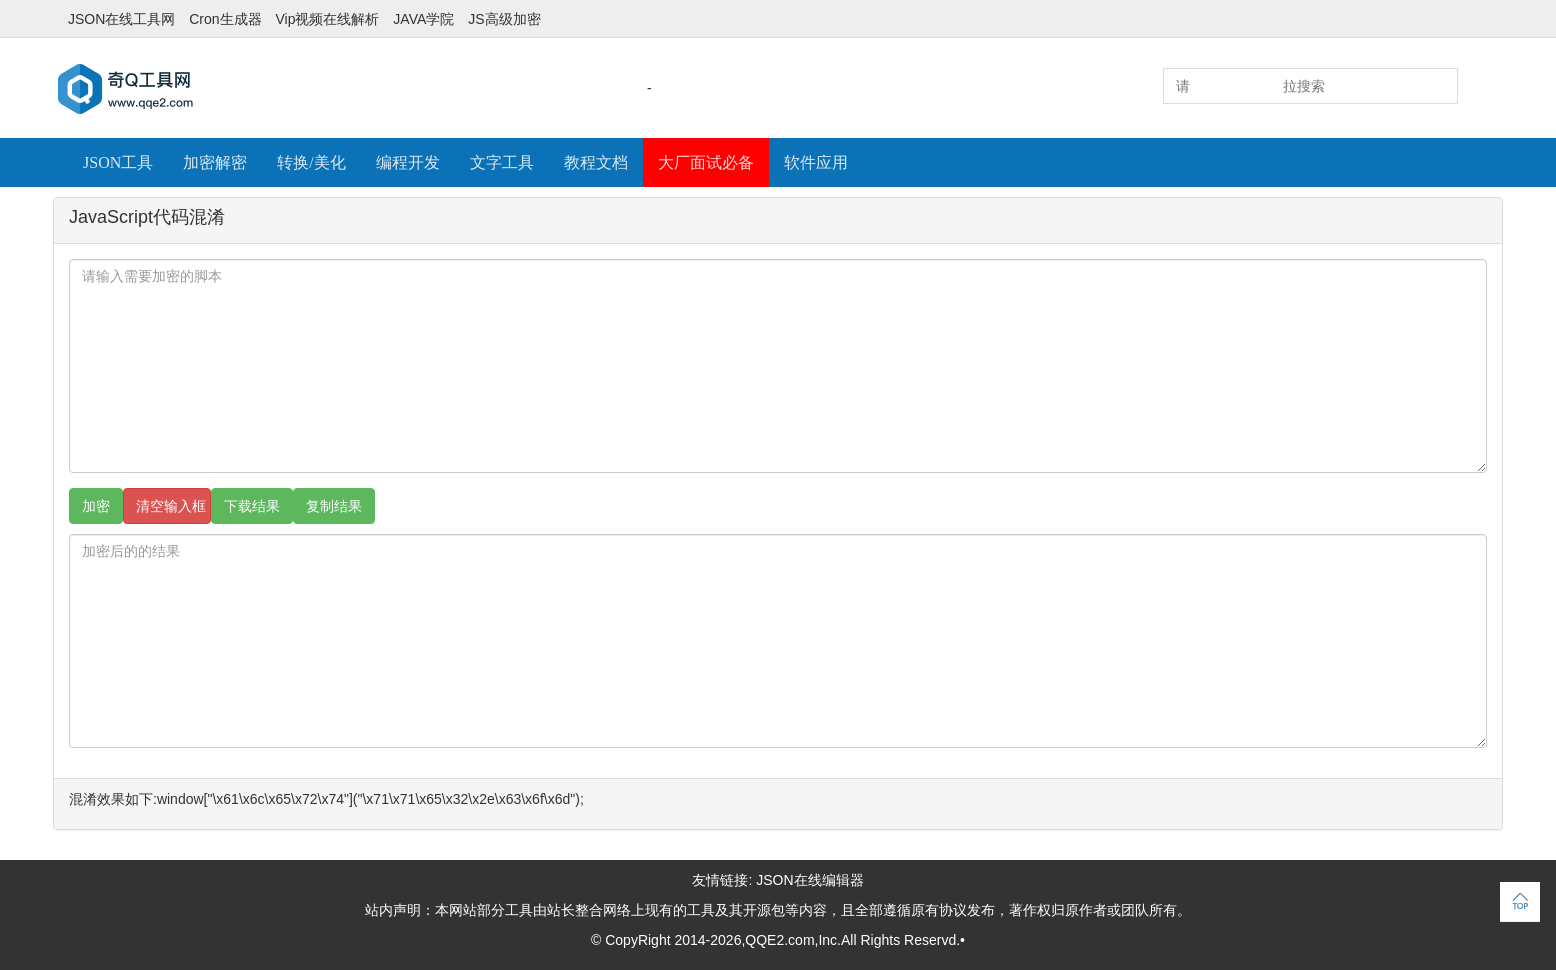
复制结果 (334, 506)
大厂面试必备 (706, 162)
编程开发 (408, 162)
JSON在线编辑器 (809, 880)
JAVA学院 (423, 19)
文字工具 (502, 162)
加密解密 (215, 162)
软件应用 (816, 162)
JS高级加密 (504, 19)
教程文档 (596, 162)
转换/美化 (311, 162)
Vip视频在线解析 (327, 19)
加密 (96, 506)
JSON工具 (118, 162)
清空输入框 (171, 506)
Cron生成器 (225, 19)
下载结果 (252, 506)
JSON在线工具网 (121, 19)
